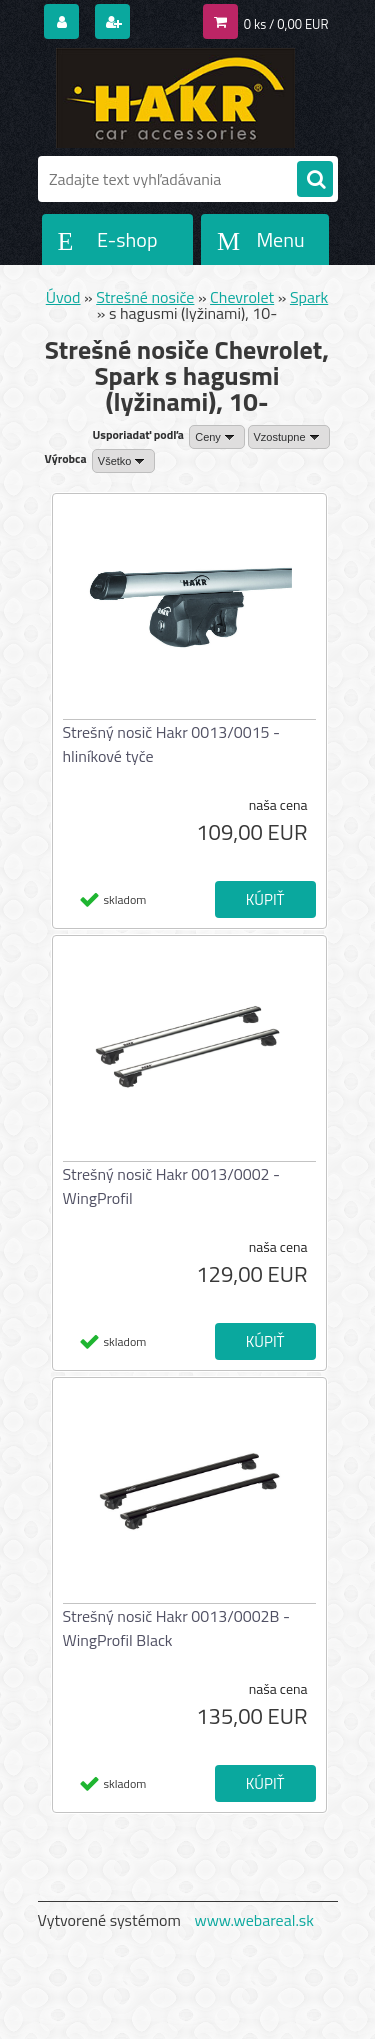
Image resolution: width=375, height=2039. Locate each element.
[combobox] (217, 437)
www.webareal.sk (254, 1920)
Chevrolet (242, 297)
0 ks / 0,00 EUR (286, 24)
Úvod (63, 297)
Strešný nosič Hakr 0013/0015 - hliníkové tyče (172, 744)
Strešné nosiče (145, 297)
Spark (309, 297)
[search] (315, 180)
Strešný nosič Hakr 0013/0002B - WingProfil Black (176, 1628)
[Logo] (175, 98)
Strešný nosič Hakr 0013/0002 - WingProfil (172, 1186)
